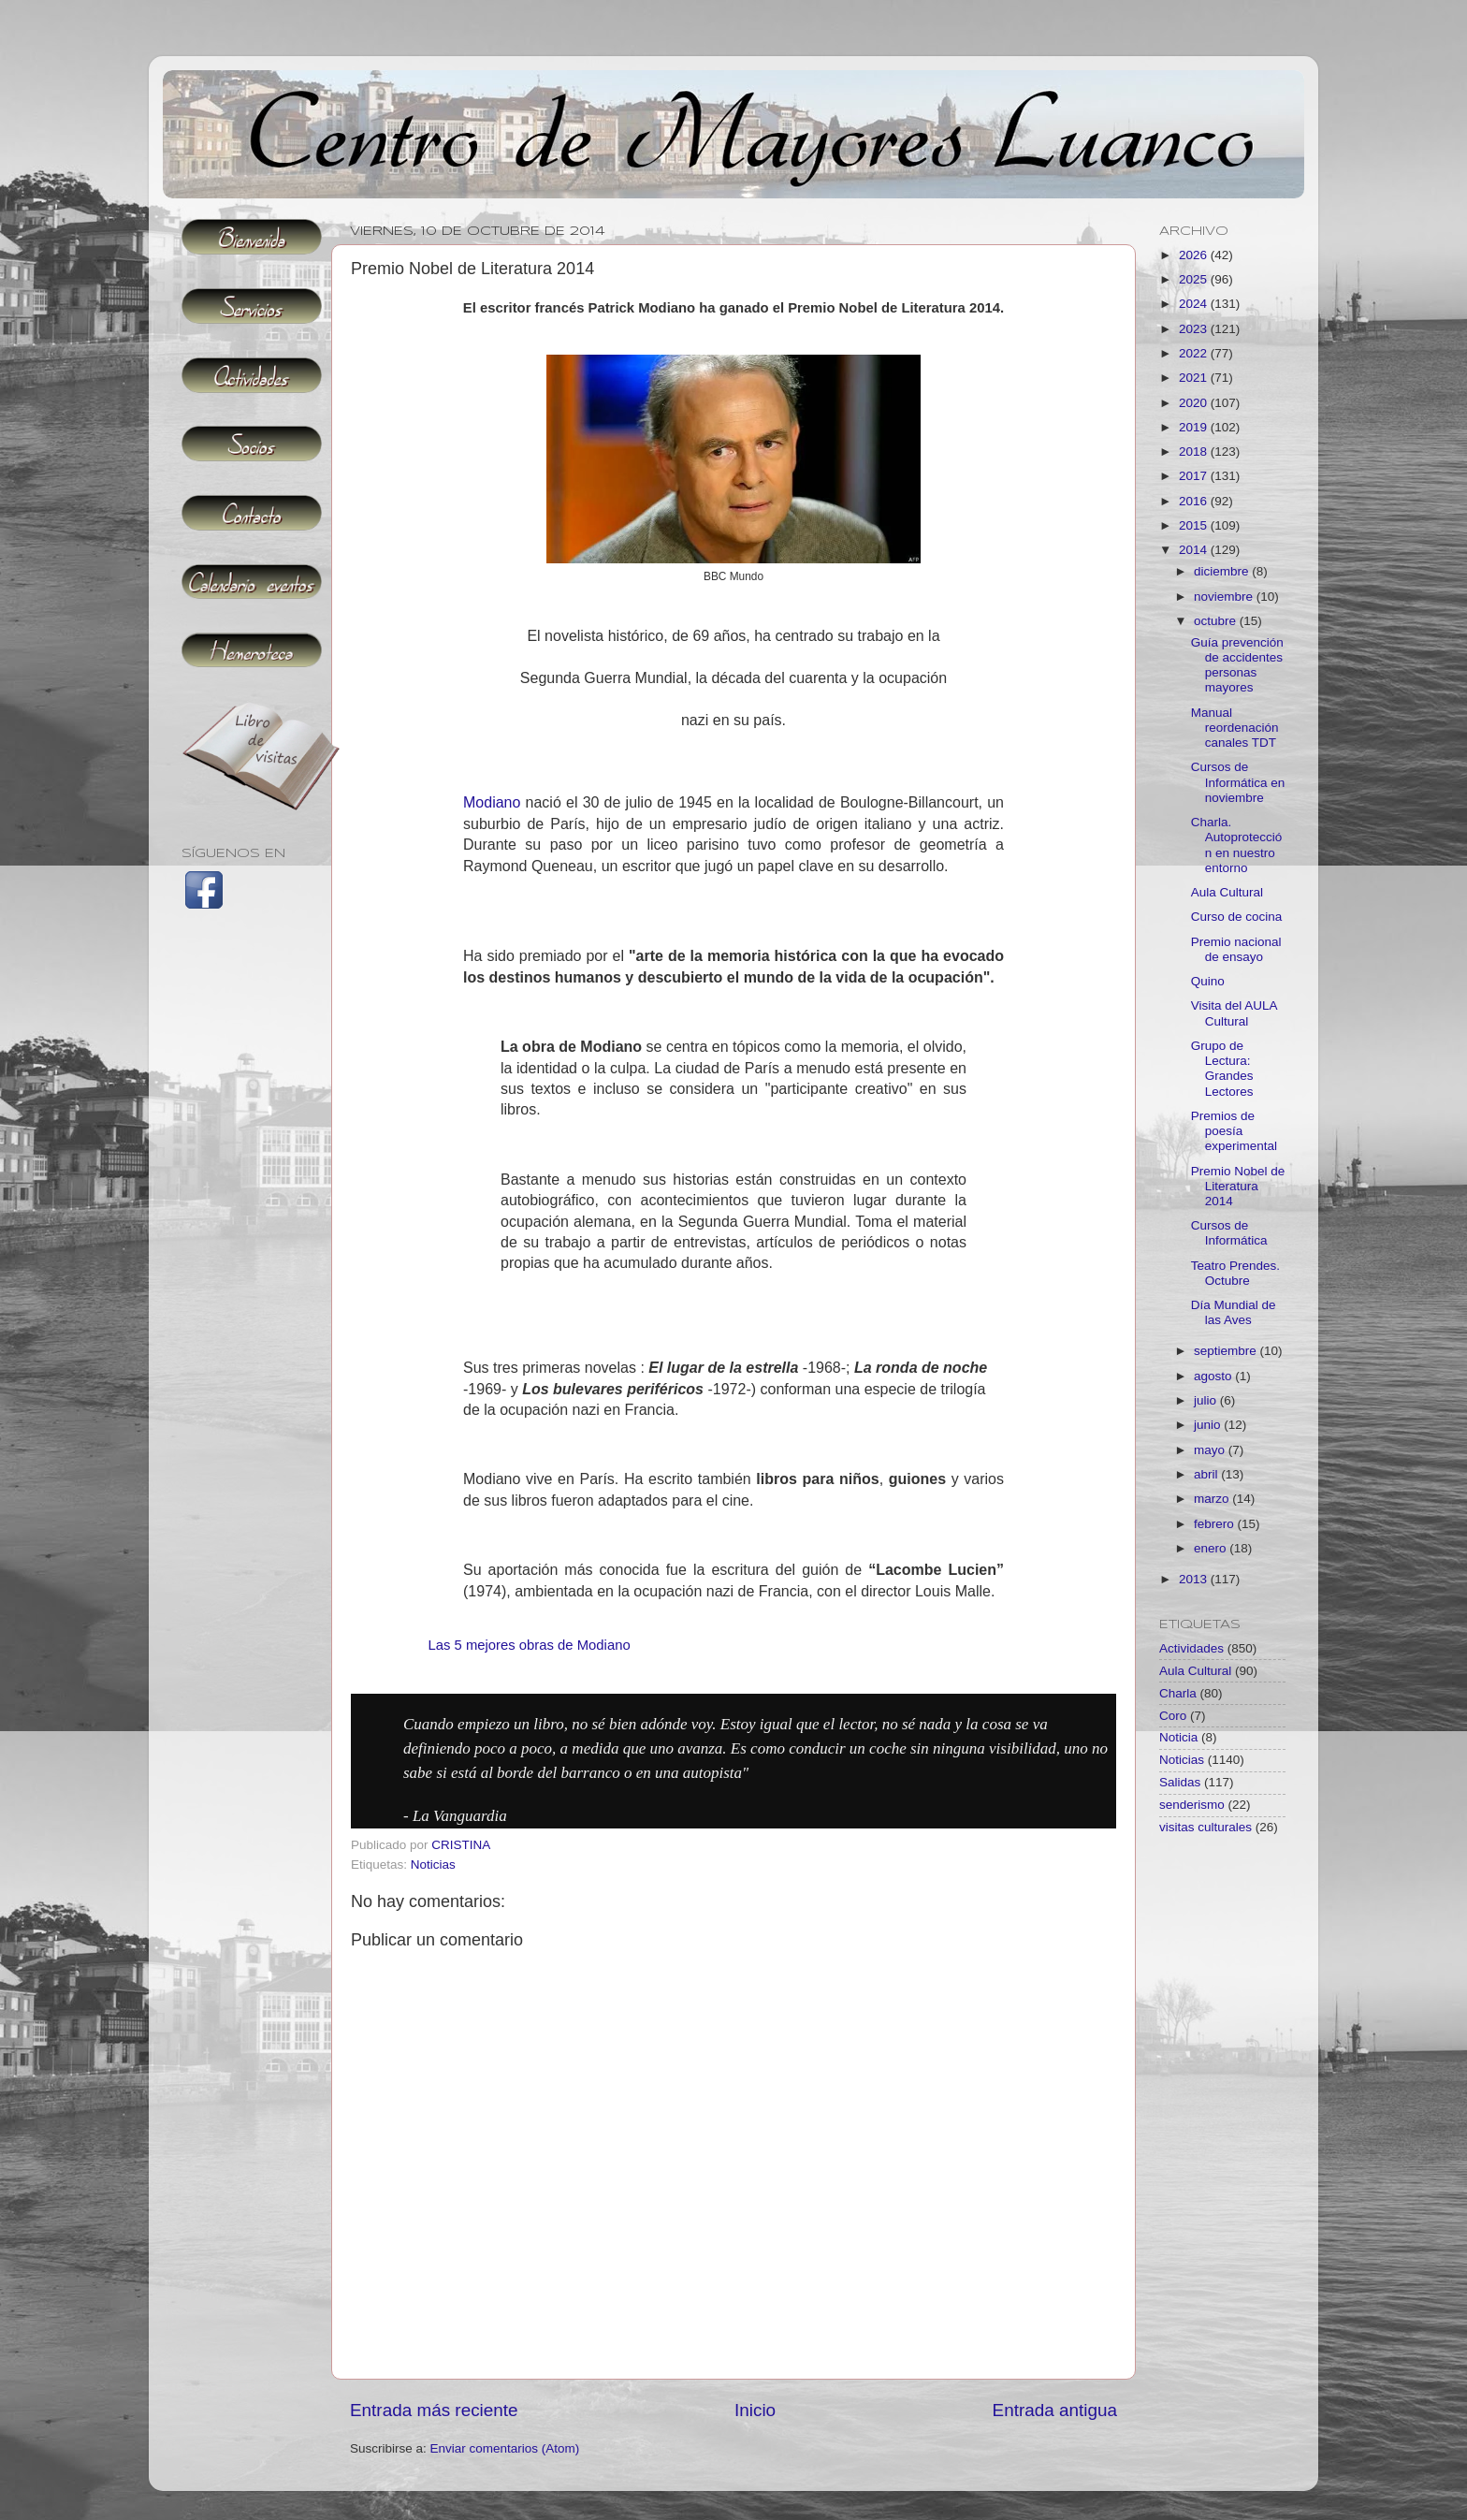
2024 (1195, 304)
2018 (1195, 451)
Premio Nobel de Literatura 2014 (1238, 1186)
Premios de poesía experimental (1234, 1131)
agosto (1214, 1376)
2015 (1195, 525)
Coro (1172, 1716)
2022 (1195, 353)
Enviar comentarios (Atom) (505, 2448)
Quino (1208, 981)
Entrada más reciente (434, 2410)
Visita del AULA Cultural (1234, 1012)
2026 (1195, 255)
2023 (1195, 329)
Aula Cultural (1227, 892)
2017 (1195, 476)
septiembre (1227, 1351)
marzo (1213, 1499)
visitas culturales (1205, 1827)
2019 (1195, 427)
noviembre (1225, 597)
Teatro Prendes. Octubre (1235, 1273)
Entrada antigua (1055, 2410)
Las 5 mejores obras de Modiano (529, 1645)
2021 (1195, 378)
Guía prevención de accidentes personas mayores (1237, 665)
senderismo (1192, 1805)
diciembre (1223, 571)
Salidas (1179, 1782)
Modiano (491, 802)
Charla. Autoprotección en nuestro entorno (1237, 845)
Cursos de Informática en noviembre (1238, 782)
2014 (1195, 550)
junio (1209, 1425)
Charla (1178, 1693)
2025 (1195, 279)
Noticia (1178, 1737)
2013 (1195, 1579)
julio (1207, 1400)
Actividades (1191, 1648)
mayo (1211, 1450)
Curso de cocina (1237, 917)
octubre (1217, 621)
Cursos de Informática (1229, 1232)
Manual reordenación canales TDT (1235, 728)
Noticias (433, 1864)
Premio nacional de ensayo (1236, 949)
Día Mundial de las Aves (1233, 1312)
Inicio (755, 2410)
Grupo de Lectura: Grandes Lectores (1222, 1069)
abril (1207, 1474)
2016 (1195, 501)
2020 (1195, 403)
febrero (1216, 1524)
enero (1211, 1548)
